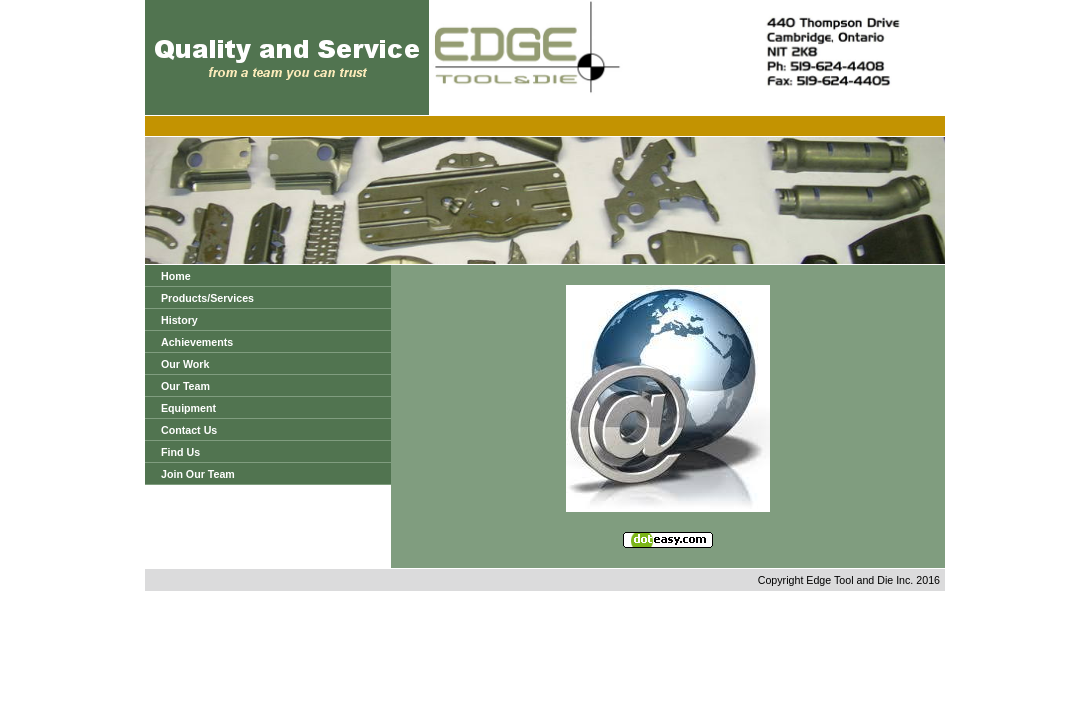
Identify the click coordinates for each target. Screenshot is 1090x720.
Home (176, 276)
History (179, 320)
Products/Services (207, 298)
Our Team (185, 386)
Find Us (180, 452)
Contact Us (189, 430)
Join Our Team (198, 474)
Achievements (197, 342)
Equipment (188, 408)
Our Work (185, 364)
